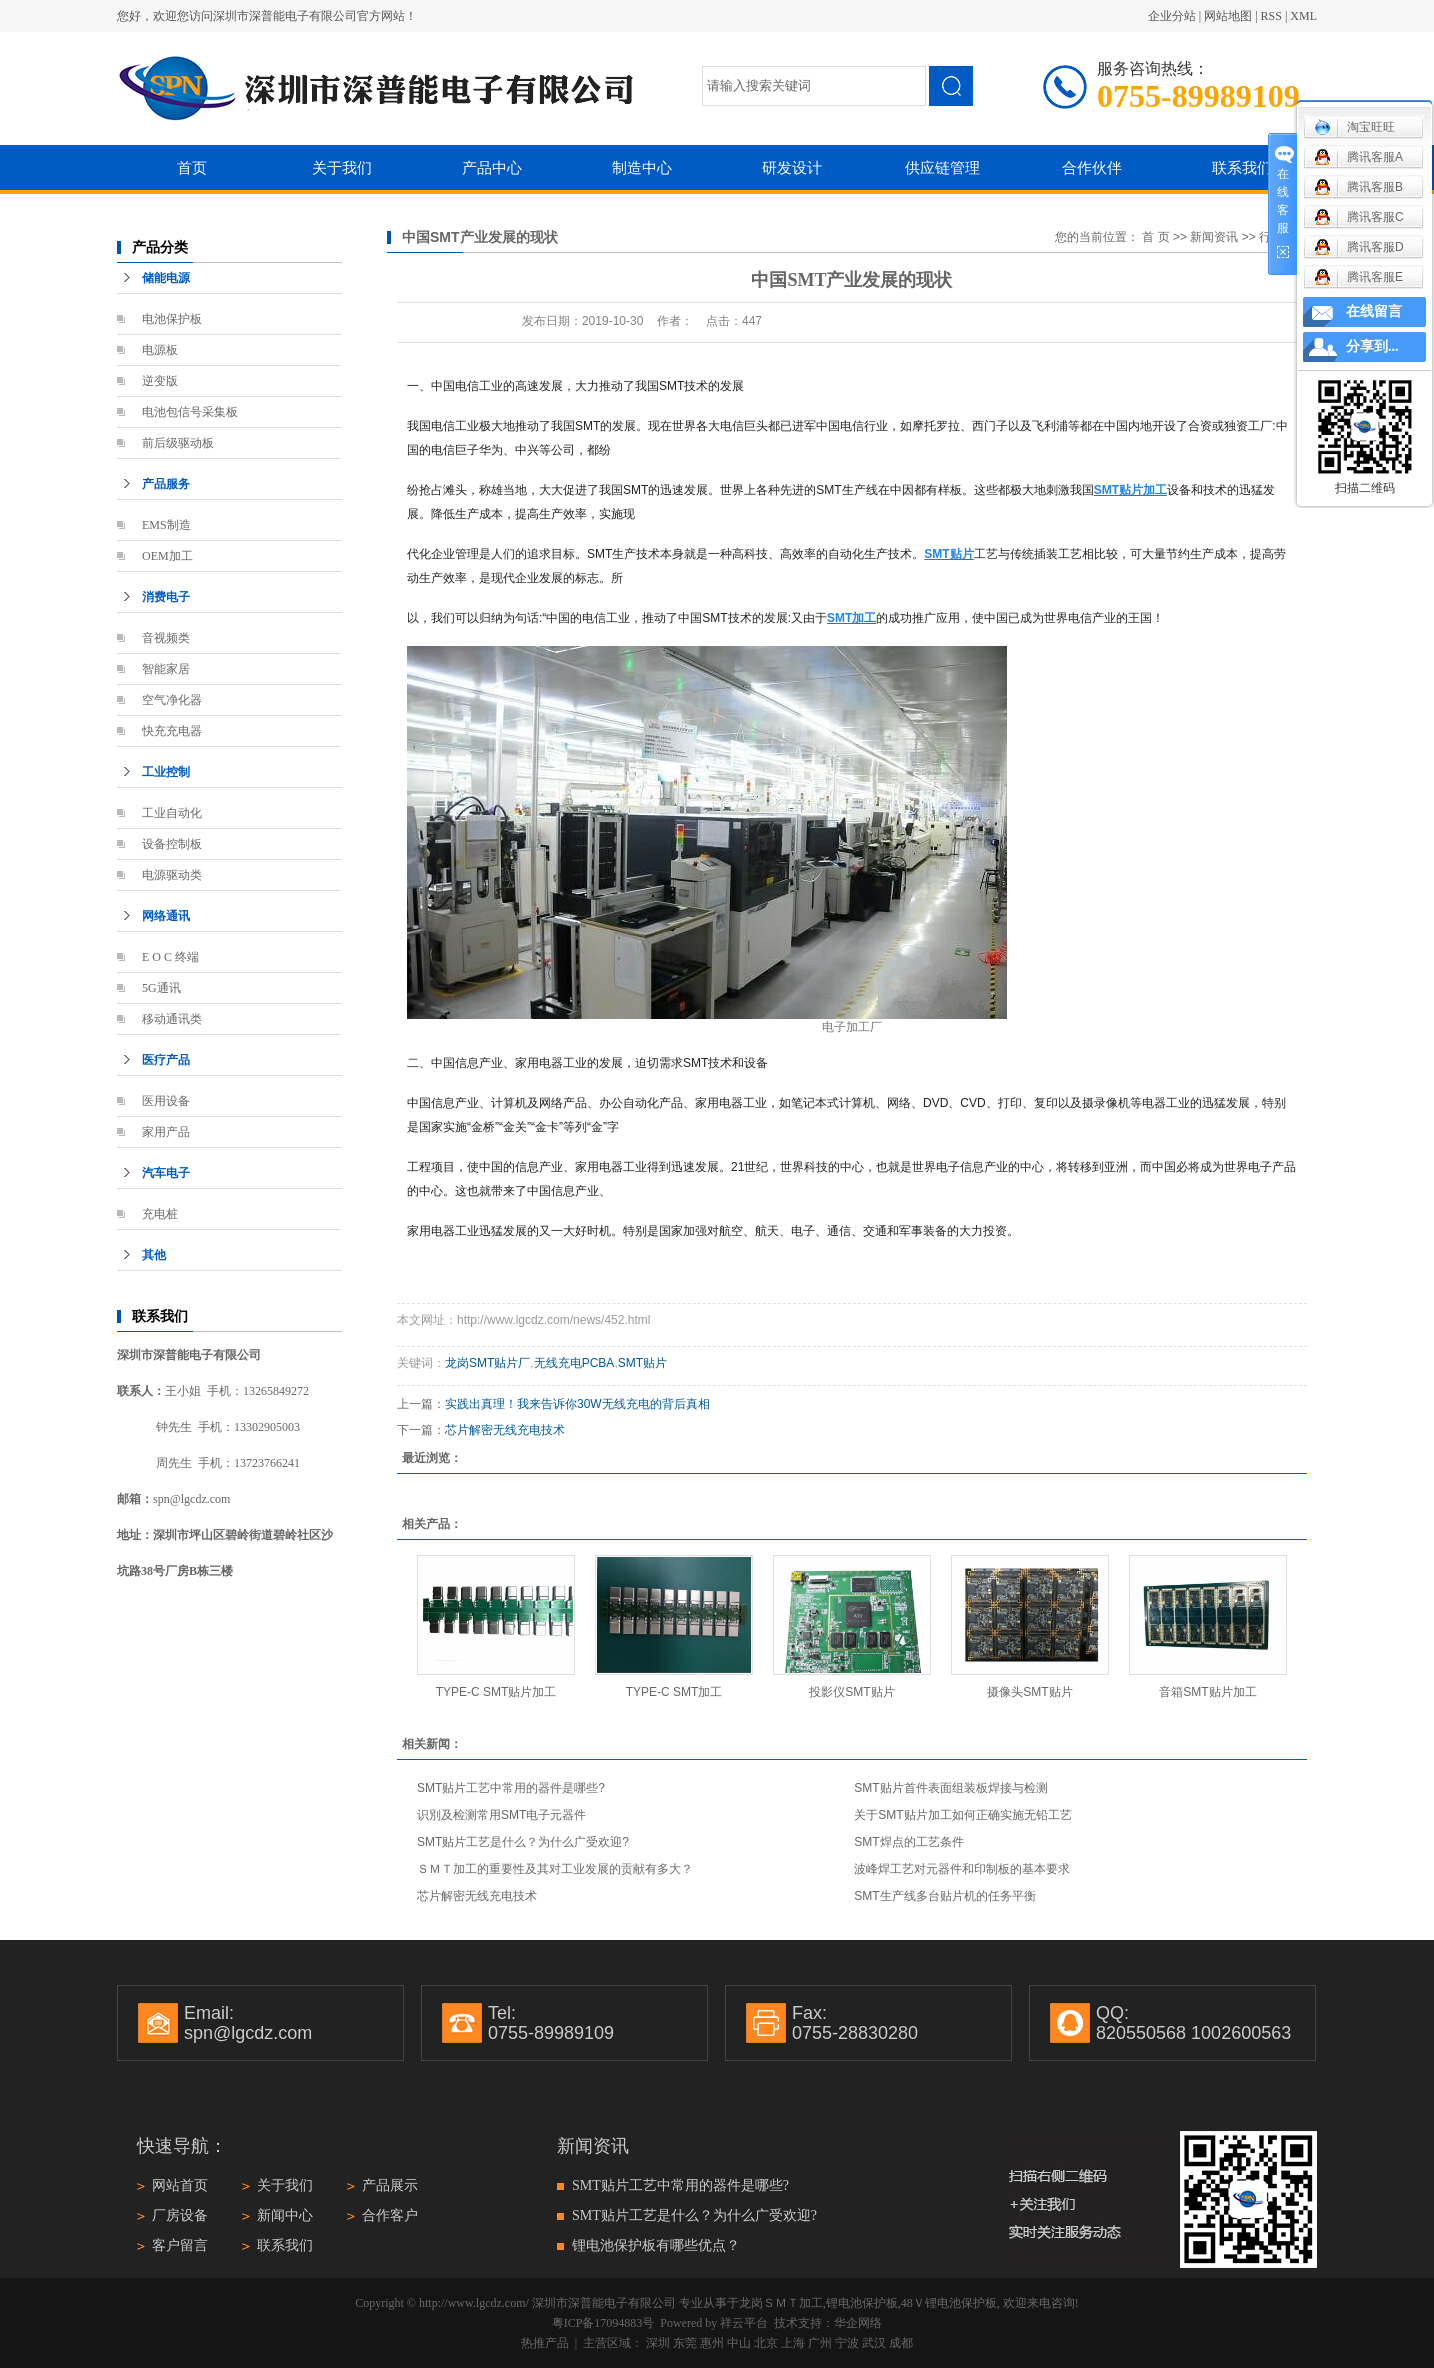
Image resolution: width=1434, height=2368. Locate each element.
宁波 (847, 2343)
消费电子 (166, 597)
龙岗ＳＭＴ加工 (781, 2303)
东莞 (685, 2343)
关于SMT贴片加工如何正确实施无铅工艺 (962, 1815)
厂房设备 (180, 2215)
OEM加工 (167, 556)
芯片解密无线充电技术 (505, 1430)
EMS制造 (166, 525)
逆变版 (160, 381)
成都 (901, 2343)
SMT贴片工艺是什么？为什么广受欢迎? (523, 1842)
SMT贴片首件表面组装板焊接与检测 (950, 1788)
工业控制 (166, 772)
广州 (820, 2343)
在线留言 (1374, 311)
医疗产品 (166, 1060)
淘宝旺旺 (1354, 127)
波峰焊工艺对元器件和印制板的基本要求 (962, 1869)
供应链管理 (942, 167)
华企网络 (858, 2323)
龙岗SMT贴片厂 (487, 1363)
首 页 (1155, 237)
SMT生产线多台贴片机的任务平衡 (944, 1896)
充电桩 (160, 1214)
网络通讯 (166, 916)
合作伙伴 (1092, 167)
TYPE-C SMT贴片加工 (496, 1692)
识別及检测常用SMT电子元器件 (501, 1815)
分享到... (1372, 346)
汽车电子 (166, 1173)
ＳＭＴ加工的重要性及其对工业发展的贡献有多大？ (555, 1869)
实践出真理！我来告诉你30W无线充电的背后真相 (577, 1404)
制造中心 (642, 167)
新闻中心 (285, 2215)
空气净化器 (172, 700)
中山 (739, 2343)
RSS (1271, 16)
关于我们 (342, 167)
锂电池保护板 (862, 2303)
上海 (793, 2343)
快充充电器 (172, 731)
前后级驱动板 (178, 443)
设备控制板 (172, 844)
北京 (766, 2343)
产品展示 (390, 2185)
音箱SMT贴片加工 (1207, 1692)
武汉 (874, 2343)
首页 (192, 167)
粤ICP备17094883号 (603, 2323)
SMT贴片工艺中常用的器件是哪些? (511, 1788)
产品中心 (492, 167)
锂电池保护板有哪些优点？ (656, 2245)
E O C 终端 (170, 957)
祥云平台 (744, 2323)
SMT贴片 (642, 1363)
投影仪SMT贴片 (851, 1692)
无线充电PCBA (574, 1363)
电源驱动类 (172, 875)
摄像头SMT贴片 (1029, 1692)
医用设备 (166, 1101)
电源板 (160, 350)
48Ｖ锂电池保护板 (949, 2303)
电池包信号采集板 (190, 412)
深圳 (658, 2343)
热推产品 (545, 2343)
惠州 (712, 2343)
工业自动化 (172, 813)
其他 (154, 1255)
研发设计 (792, 167)
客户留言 (180, 2245)
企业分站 (1172, 16)
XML (1303, 16)
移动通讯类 (172, 1019)
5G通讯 (161, 988)
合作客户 (390, 2215)
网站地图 (1228, 16)
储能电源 (166, 278)
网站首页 (180, 2185)
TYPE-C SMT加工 (674, 1692)
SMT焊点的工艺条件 (908, 1842)
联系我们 (1242, 167)
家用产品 (166, 1132)
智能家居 (166, 669)
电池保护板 (172, 319)
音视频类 (166, 638)
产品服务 (166, 484)
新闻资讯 (1214, 237)
